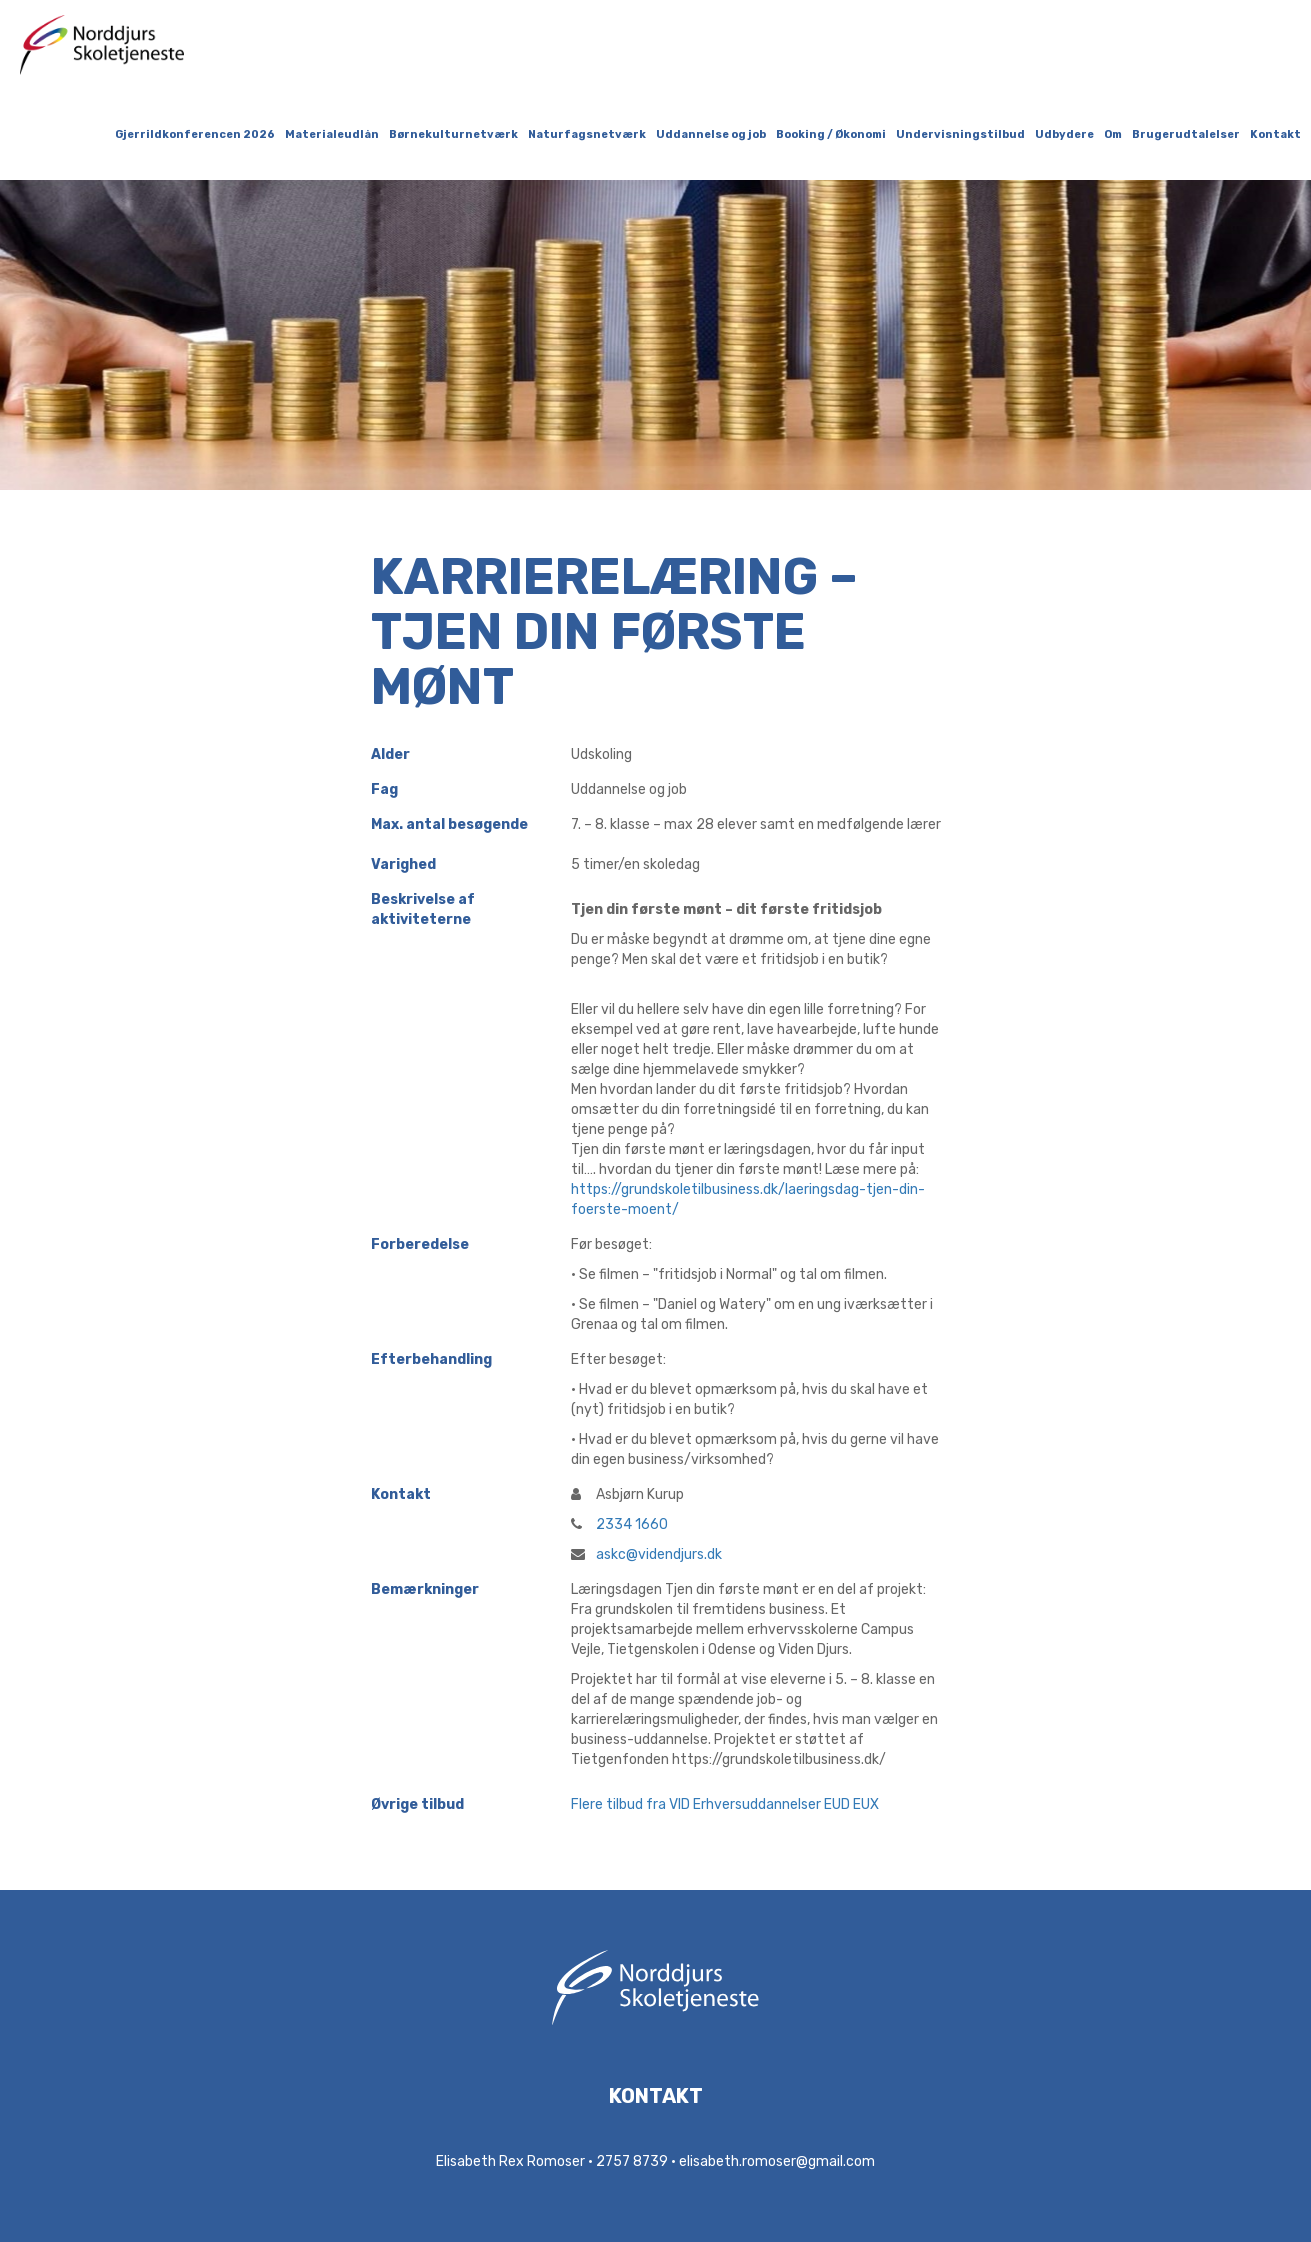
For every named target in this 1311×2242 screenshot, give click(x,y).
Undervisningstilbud (960, 134)
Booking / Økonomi (831, 134)
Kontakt (1275, 134)
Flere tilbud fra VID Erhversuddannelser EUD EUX (725, 1804)
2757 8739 (632, 2161)
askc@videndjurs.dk (646, 1554)
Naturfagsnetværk (587, 134)
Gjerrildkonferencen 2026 (195, 134)
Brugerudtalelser (1186, 134)
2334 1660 (619, 1524)
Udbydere (1064, 134)
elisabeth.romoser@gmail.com (777, 2161)
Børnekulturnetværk (453, 134)
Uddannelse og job (711, 134)
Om (1113, 134)
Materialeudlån (332, 134)
